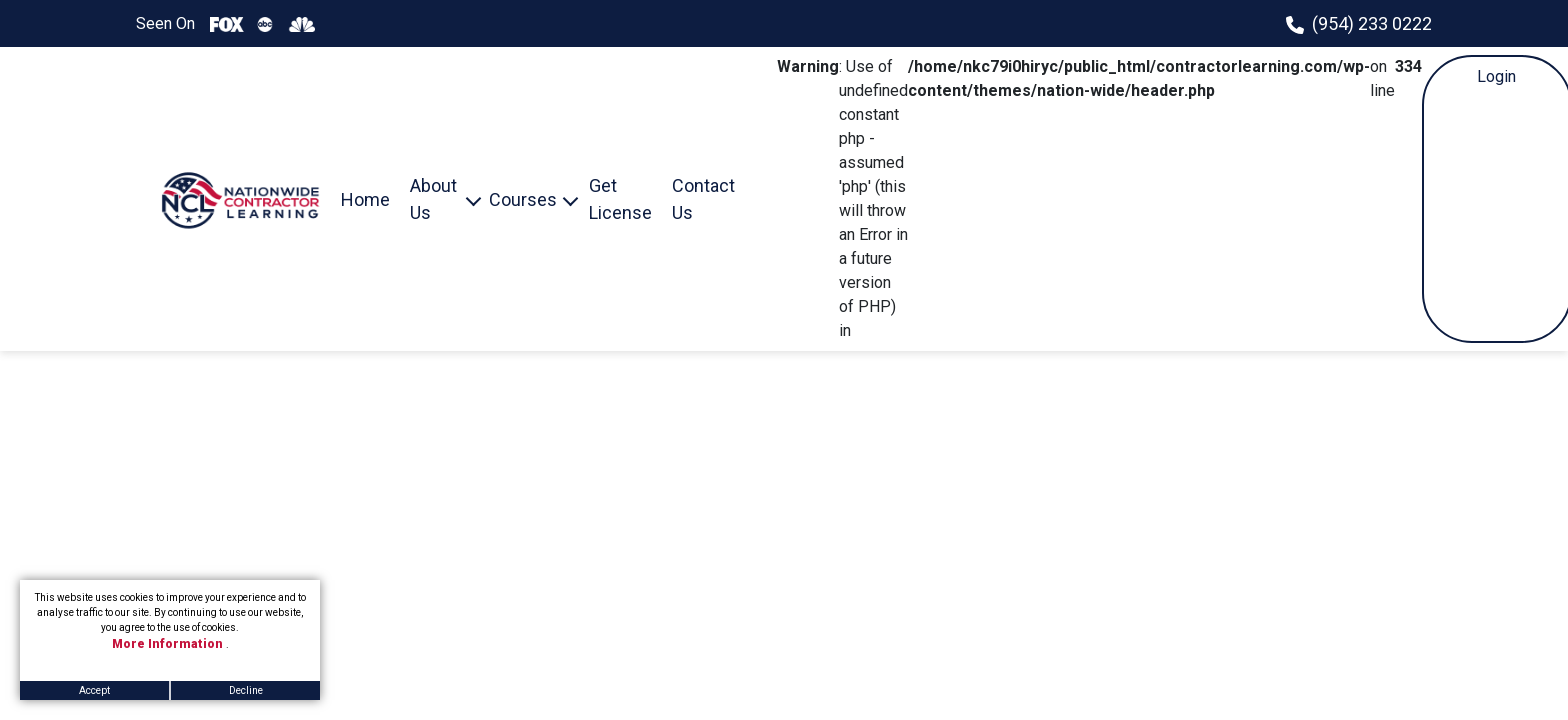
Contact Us (703, 199)
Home (365, 199)
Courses (523, 199)
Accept (94, 690)
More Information (169, 644)
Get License (620, 199)
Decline (246, 690)
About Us (433, 199)
